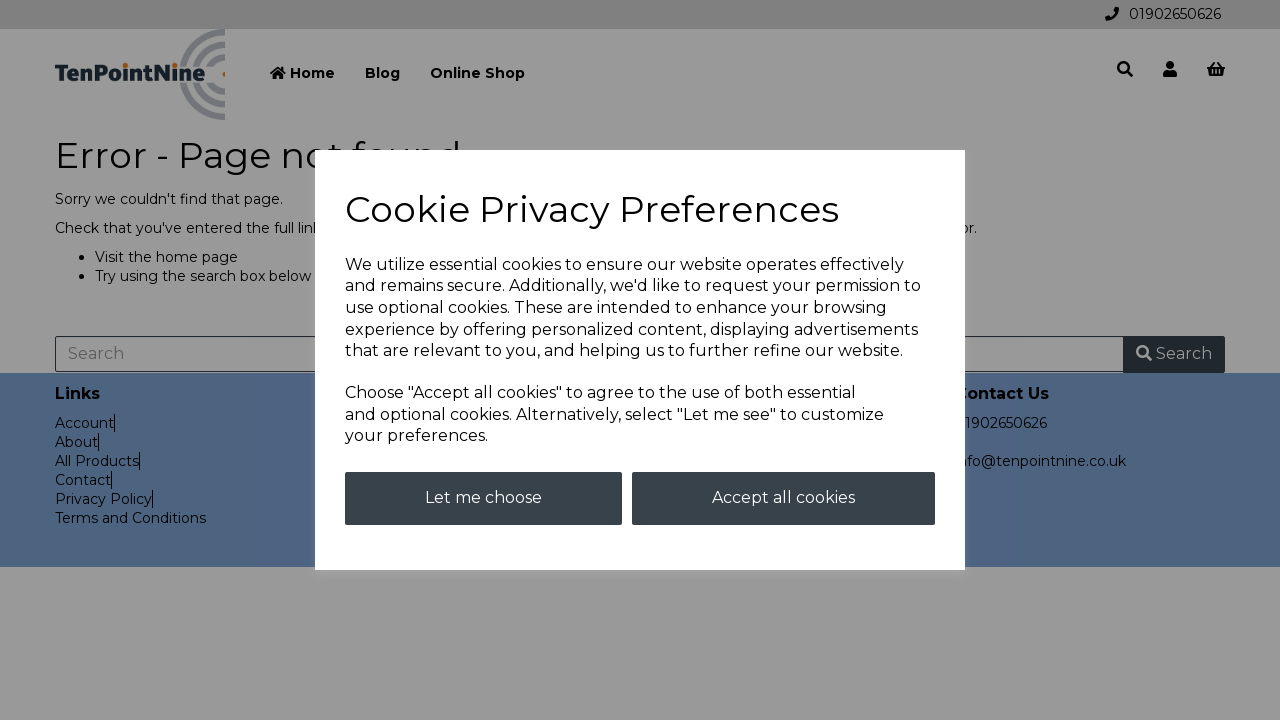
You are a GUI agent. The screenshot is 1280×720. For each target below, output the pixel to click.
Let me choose (483, 497)
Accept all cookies (783, 497)
